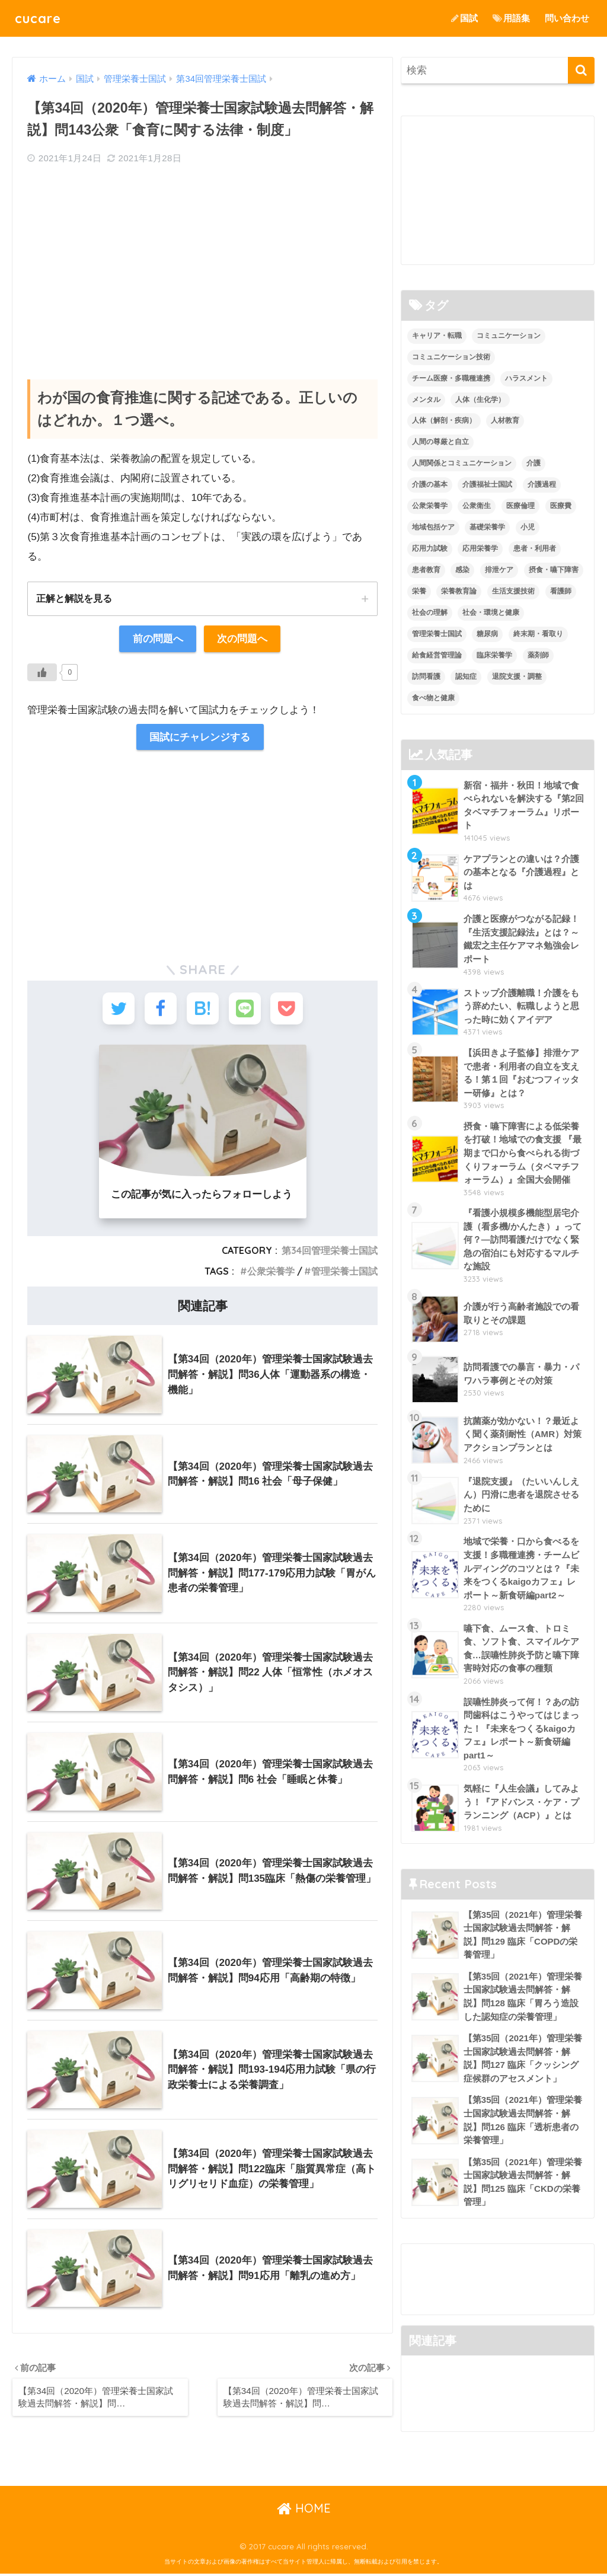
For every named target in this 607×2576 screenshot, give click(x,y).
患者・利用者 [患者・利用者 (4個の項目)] (534, 548)
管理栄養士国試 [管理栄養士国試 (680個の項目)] (437, 634)
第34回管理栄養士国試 (330, 1253)
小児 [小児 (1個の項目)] (527, 527)
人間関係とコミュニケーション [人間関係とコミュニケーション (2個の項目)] (462, 463)
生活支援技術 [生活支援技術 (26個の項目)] (513, 591)
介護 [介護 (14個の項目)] (533, 463)
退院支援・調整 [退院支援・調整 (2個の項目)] (517, 676)
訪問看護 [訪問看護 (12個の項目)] (426, 676)
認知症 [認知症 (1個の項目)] (466, 676)
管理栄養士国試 (344, 1273)
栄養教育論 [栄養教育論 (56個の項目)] (459, 591)
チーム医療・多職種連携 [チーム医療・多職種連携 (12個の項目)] (451, 378)
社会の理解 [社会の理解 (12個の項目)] (430, 612)
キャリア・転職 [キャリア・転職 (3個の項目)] (437, 335)
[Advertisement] (202, 261)
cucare (38, 18)
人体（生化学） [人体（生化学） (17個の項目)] (480, 399)
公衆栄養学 (271, 1273)
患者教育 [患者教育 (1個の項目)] (426, 570)
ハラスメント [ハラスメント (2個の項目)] (526, 378)
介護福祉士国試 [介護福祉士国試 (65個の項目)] (487, 484)
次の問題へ (242, 638)
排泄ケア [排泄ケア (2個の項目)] (499, 570)
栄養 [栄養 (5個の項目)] (419, 591)
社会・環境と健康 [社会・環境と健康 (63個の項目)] (490, 612)
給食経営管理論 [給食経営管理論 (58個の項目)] (437, 655)
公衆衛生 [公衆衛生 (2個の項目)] (476, 506)
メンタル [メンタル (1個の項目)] (426, 399)
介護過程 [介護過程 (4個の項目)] (542, 484)
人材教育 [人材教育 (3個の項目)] (505, 421)
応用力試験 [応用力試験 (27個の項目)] (430, 548)
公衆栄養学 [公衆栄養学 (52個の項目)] (430, 506)
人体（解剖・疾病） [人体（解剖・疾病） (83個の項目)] (444, 421)
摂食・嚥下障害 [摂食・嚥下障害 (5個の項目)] (554, 570)
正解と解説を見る (74, 598)
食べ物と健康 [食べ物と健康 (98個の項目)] (433, 698)
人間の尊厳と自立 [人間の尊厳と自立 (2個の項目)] (440, 442)
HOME (304, 2511)
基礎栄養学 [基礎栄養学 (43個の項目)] (487, 527)
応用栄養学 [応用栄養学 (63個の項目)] (480, 548)
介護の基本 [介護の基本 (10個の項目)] (430, 484)
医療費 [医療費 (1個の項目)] (560, 506)
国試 (464, 18)
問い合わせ (567, 18)
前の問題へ (158, 638)
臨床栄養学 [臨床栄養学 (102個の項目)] (494, 655)
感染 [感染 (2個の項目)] (462, 570)
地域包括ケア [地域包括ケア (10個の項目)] (433, 527)
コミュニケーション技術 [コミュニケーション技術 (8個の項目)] (451, 357)
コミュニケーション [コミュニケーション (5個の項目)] (509, 335)
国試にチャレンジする (199, 737)
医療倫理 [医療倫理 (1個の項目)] (520, 506)
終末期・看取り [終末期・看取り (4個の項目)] (538, 634)
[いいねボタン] (42, 672)
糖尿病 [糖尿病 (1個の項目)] (487, 634)
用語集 (511, 18)
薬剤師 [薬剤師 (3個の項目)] (538, 655)
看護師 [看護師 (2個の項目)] (560, 591)
